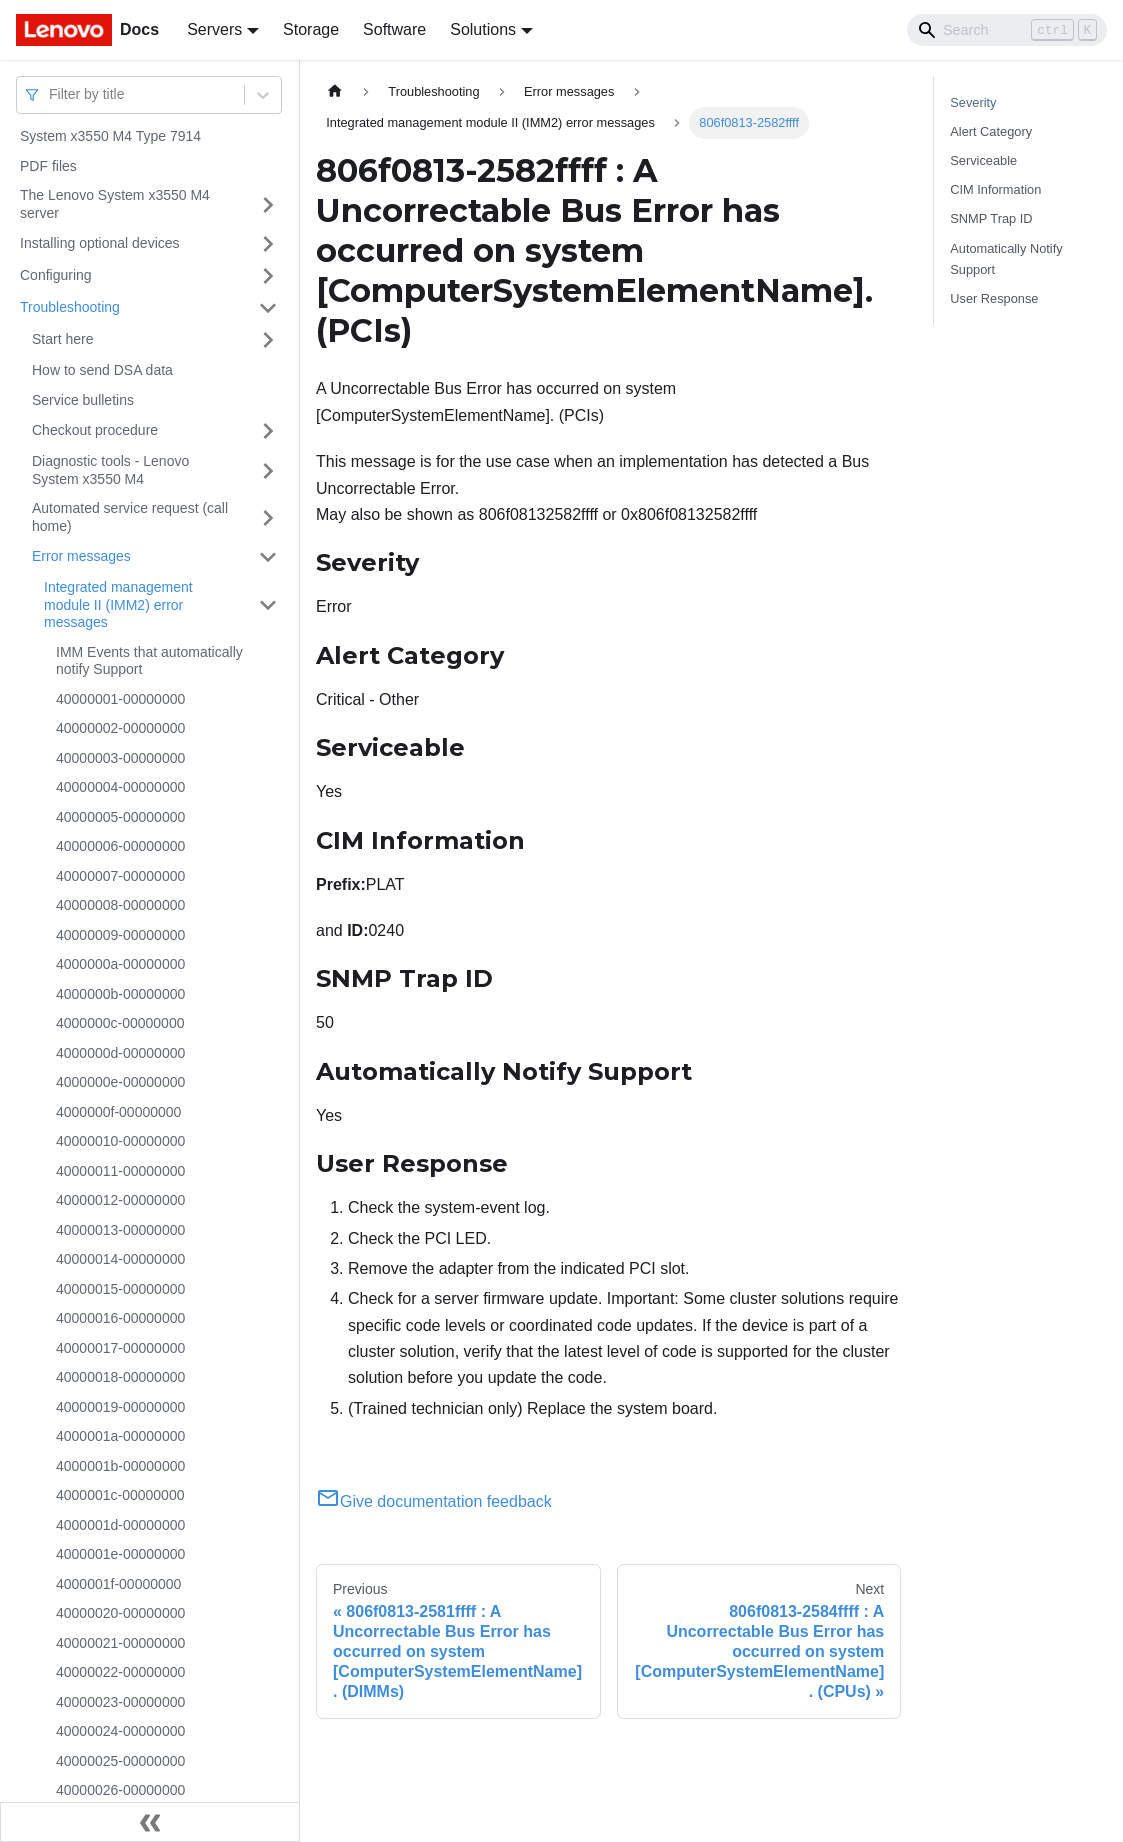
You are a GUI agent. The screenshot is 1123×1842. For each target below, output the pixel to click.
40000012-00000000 (120, 1200)
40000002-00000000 (120, 728)
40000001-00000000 (120, 699)
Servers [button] (214, 29)
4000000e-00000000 (120, 1082)
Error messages (81, 556)
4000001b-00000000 (120, 1466)
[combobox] (51, 94)
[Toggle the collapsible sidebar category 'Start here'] (268, 340)
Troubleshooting (70, 307)
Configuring (56, 275)
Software (394, 29)
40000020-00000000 (120, 1613)
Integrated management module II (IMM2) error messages (118, 604)
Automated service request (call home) (130, 517)
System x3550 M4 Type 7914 (110, 136)
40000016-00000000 (120, 1318)
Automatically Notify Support (1006, 259)
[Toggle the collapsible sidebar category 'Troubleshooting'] (268, 308)
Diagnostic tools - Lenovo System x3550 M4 (110, 470)
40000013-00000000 (120, 1230)
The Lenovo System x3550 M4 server (115, 204)
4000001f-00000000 (118, 1584)
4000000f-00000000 (118, 1112)
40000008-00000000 (120, 905)
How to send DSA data (102, 370)
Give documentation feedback (434, 1501)
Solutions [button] (483, 29)
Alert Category (991, 131)
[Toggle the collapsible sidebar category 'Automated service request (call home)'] (268, 517)
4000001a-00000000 (120, 1436)
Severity (973, 102)
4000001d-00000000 (120, 1525)
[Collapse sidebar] (150, 1822)
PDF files (48, 166)
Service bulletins (83, 400)
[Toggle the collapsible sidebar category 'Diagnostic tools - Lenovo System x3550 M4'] (268, 470)
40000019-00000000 (120, 1407)
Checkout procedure (95, 430)
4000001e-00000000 (120, 1554)
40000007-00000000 (120, 876)
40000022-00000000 (120, 1672)
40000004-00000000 (120, 787)
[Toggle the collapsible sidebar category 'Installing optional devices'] (268, 244)
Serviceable (983, 160)
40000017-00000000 (120, 1348)
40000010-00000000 (120, 1141)
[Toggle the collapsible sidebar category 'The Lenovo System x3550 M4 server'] (268, 204)
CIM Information (995, 189)
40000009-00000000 (120, 935)
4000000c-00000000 (120, 1023)
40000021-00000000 (120, 1643)
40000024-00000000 (120, 1731)
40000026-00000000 (120, 1790)
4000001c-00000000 (120, 1495)
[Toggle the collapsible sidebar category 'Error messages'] (268, 557)
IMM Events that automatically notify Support (149, 661)
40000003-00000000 (120, 758)
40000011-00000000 (120, 1171)
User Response (994, 298)
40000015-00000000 (120, 1289)
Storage (311, 29)
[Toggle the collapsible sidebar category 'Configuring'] (268, 276)
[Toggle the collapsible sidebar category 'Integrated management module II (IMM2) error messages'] (268, 605)
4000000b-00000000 (120, 994)
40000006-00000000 (120, 846)
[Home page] (335, 91)
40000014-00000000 (120, 1259)
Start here (62, 339)
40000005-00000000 (120, 817)
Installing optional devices (100, 243)
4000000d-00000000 (120, 1053)
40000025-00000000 (120, 1761)
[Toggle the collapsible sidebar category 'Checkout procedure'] (268, 431)
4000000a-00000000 (120, 964)
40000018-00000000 (120, 1377)
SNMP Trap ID (991, 218)
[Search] (1007, 30)
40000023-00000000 (120, 1702)
